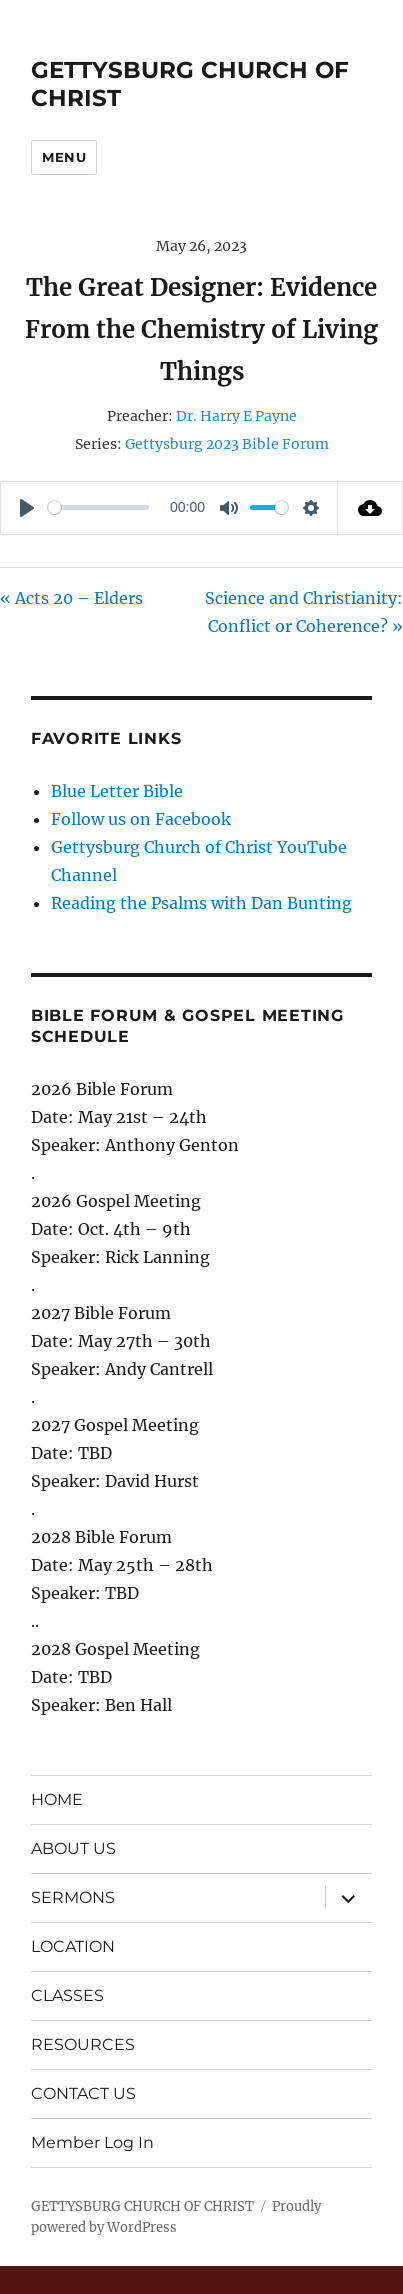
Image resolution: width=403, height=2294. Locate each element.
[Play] (27, 508)
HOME (57, 1799)
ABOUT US (73, 1848)
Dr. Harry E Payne (236, 416)
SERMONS (73, 1897)
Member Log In (92, 2142)
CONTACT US (83, 2093)
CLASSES (67, 1995)
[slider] (98, 507)
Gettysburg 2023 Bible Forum (227, 444)
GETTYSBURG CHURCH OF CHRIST (142, 2206)
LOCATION (73, 1946)
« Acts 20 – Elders (71, 598)
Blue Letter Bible (117, 791)
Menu (64, 157)
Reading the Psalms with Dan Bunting (201, 903)
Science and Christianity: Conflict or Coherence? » (304, 612)
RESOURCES (83, 2044)
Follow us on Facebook (141, 819)
